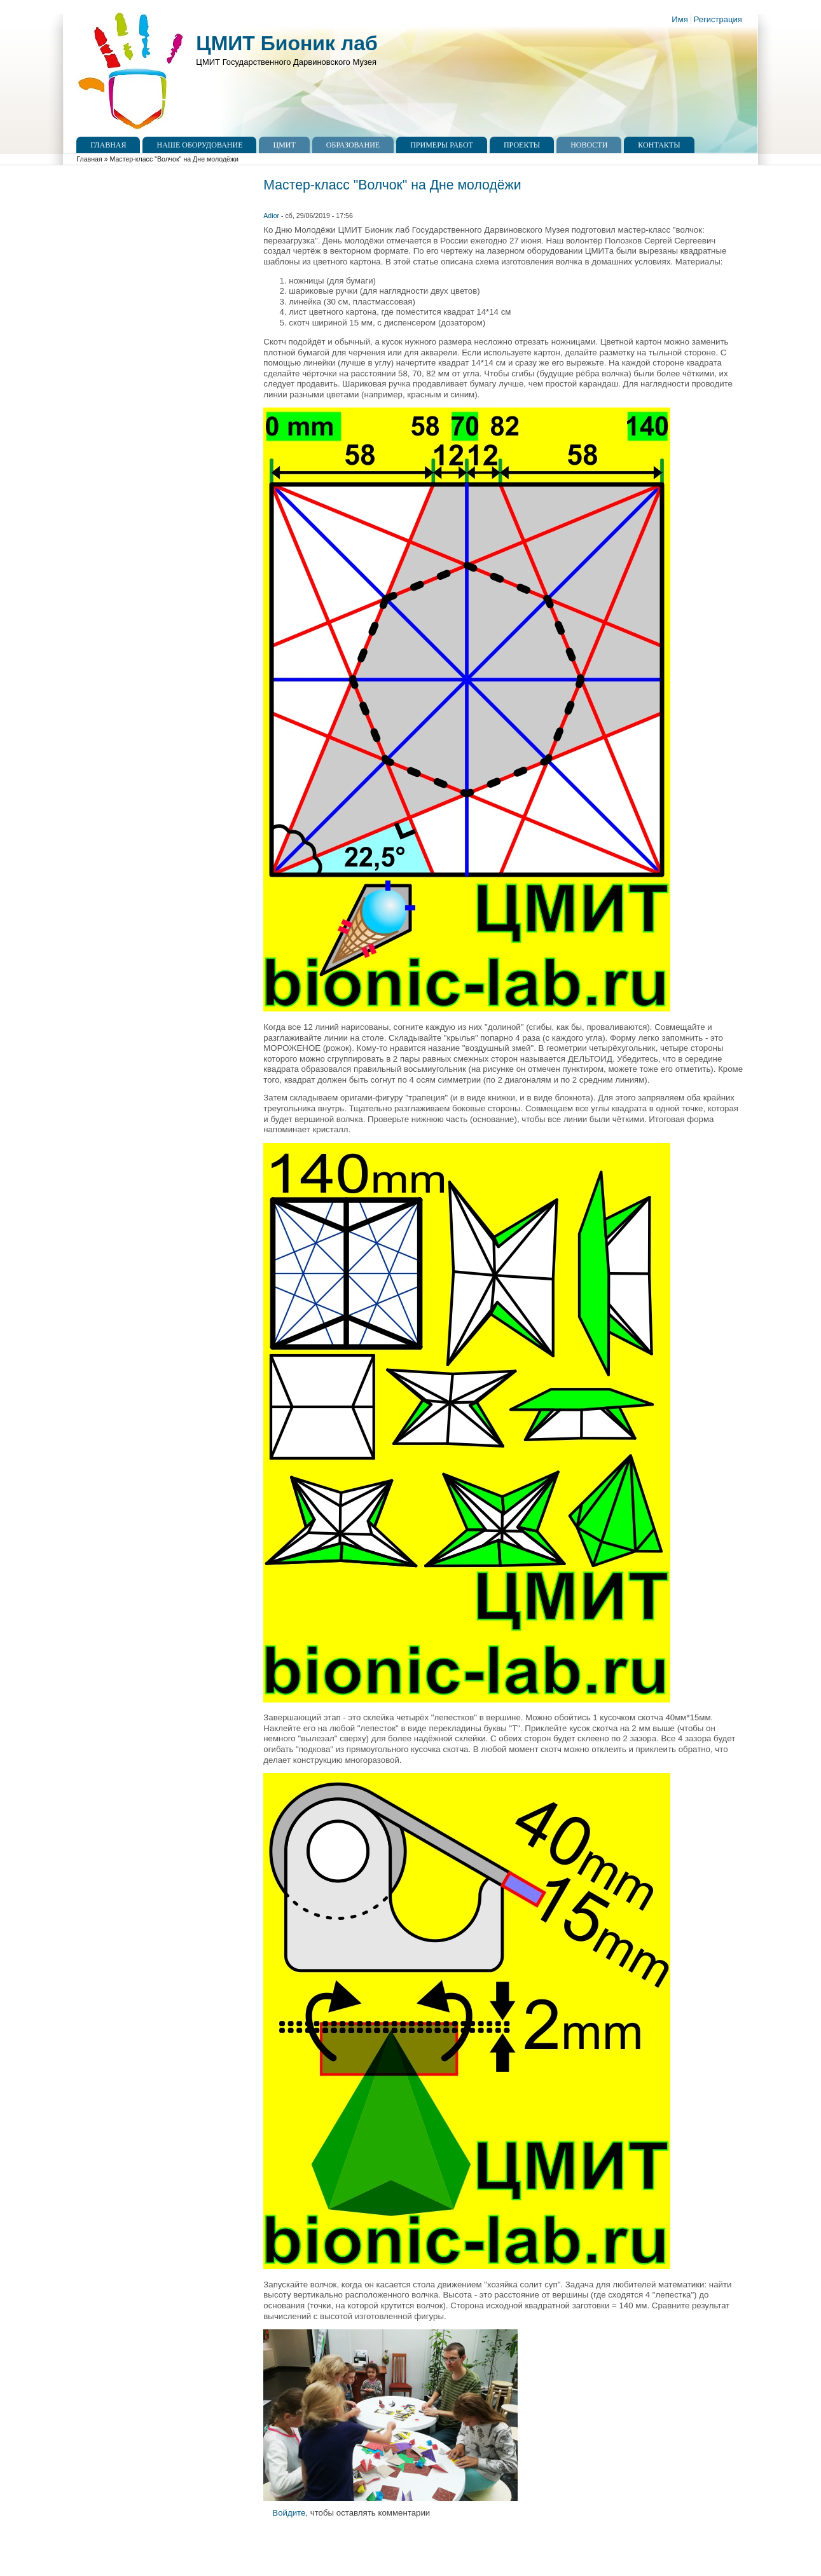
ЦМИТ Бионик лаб (286, 43)
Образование (353, 144)
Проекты (522, 144)
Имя (679, 19)
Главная (108, 144)
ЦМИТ (284, 144)
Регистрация (718, 19)
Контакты (659, 144)
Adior (271, 215)
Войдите (288, 2513)
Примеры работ (441, 144)
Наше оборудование (199, 144)
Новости (588, 144)
